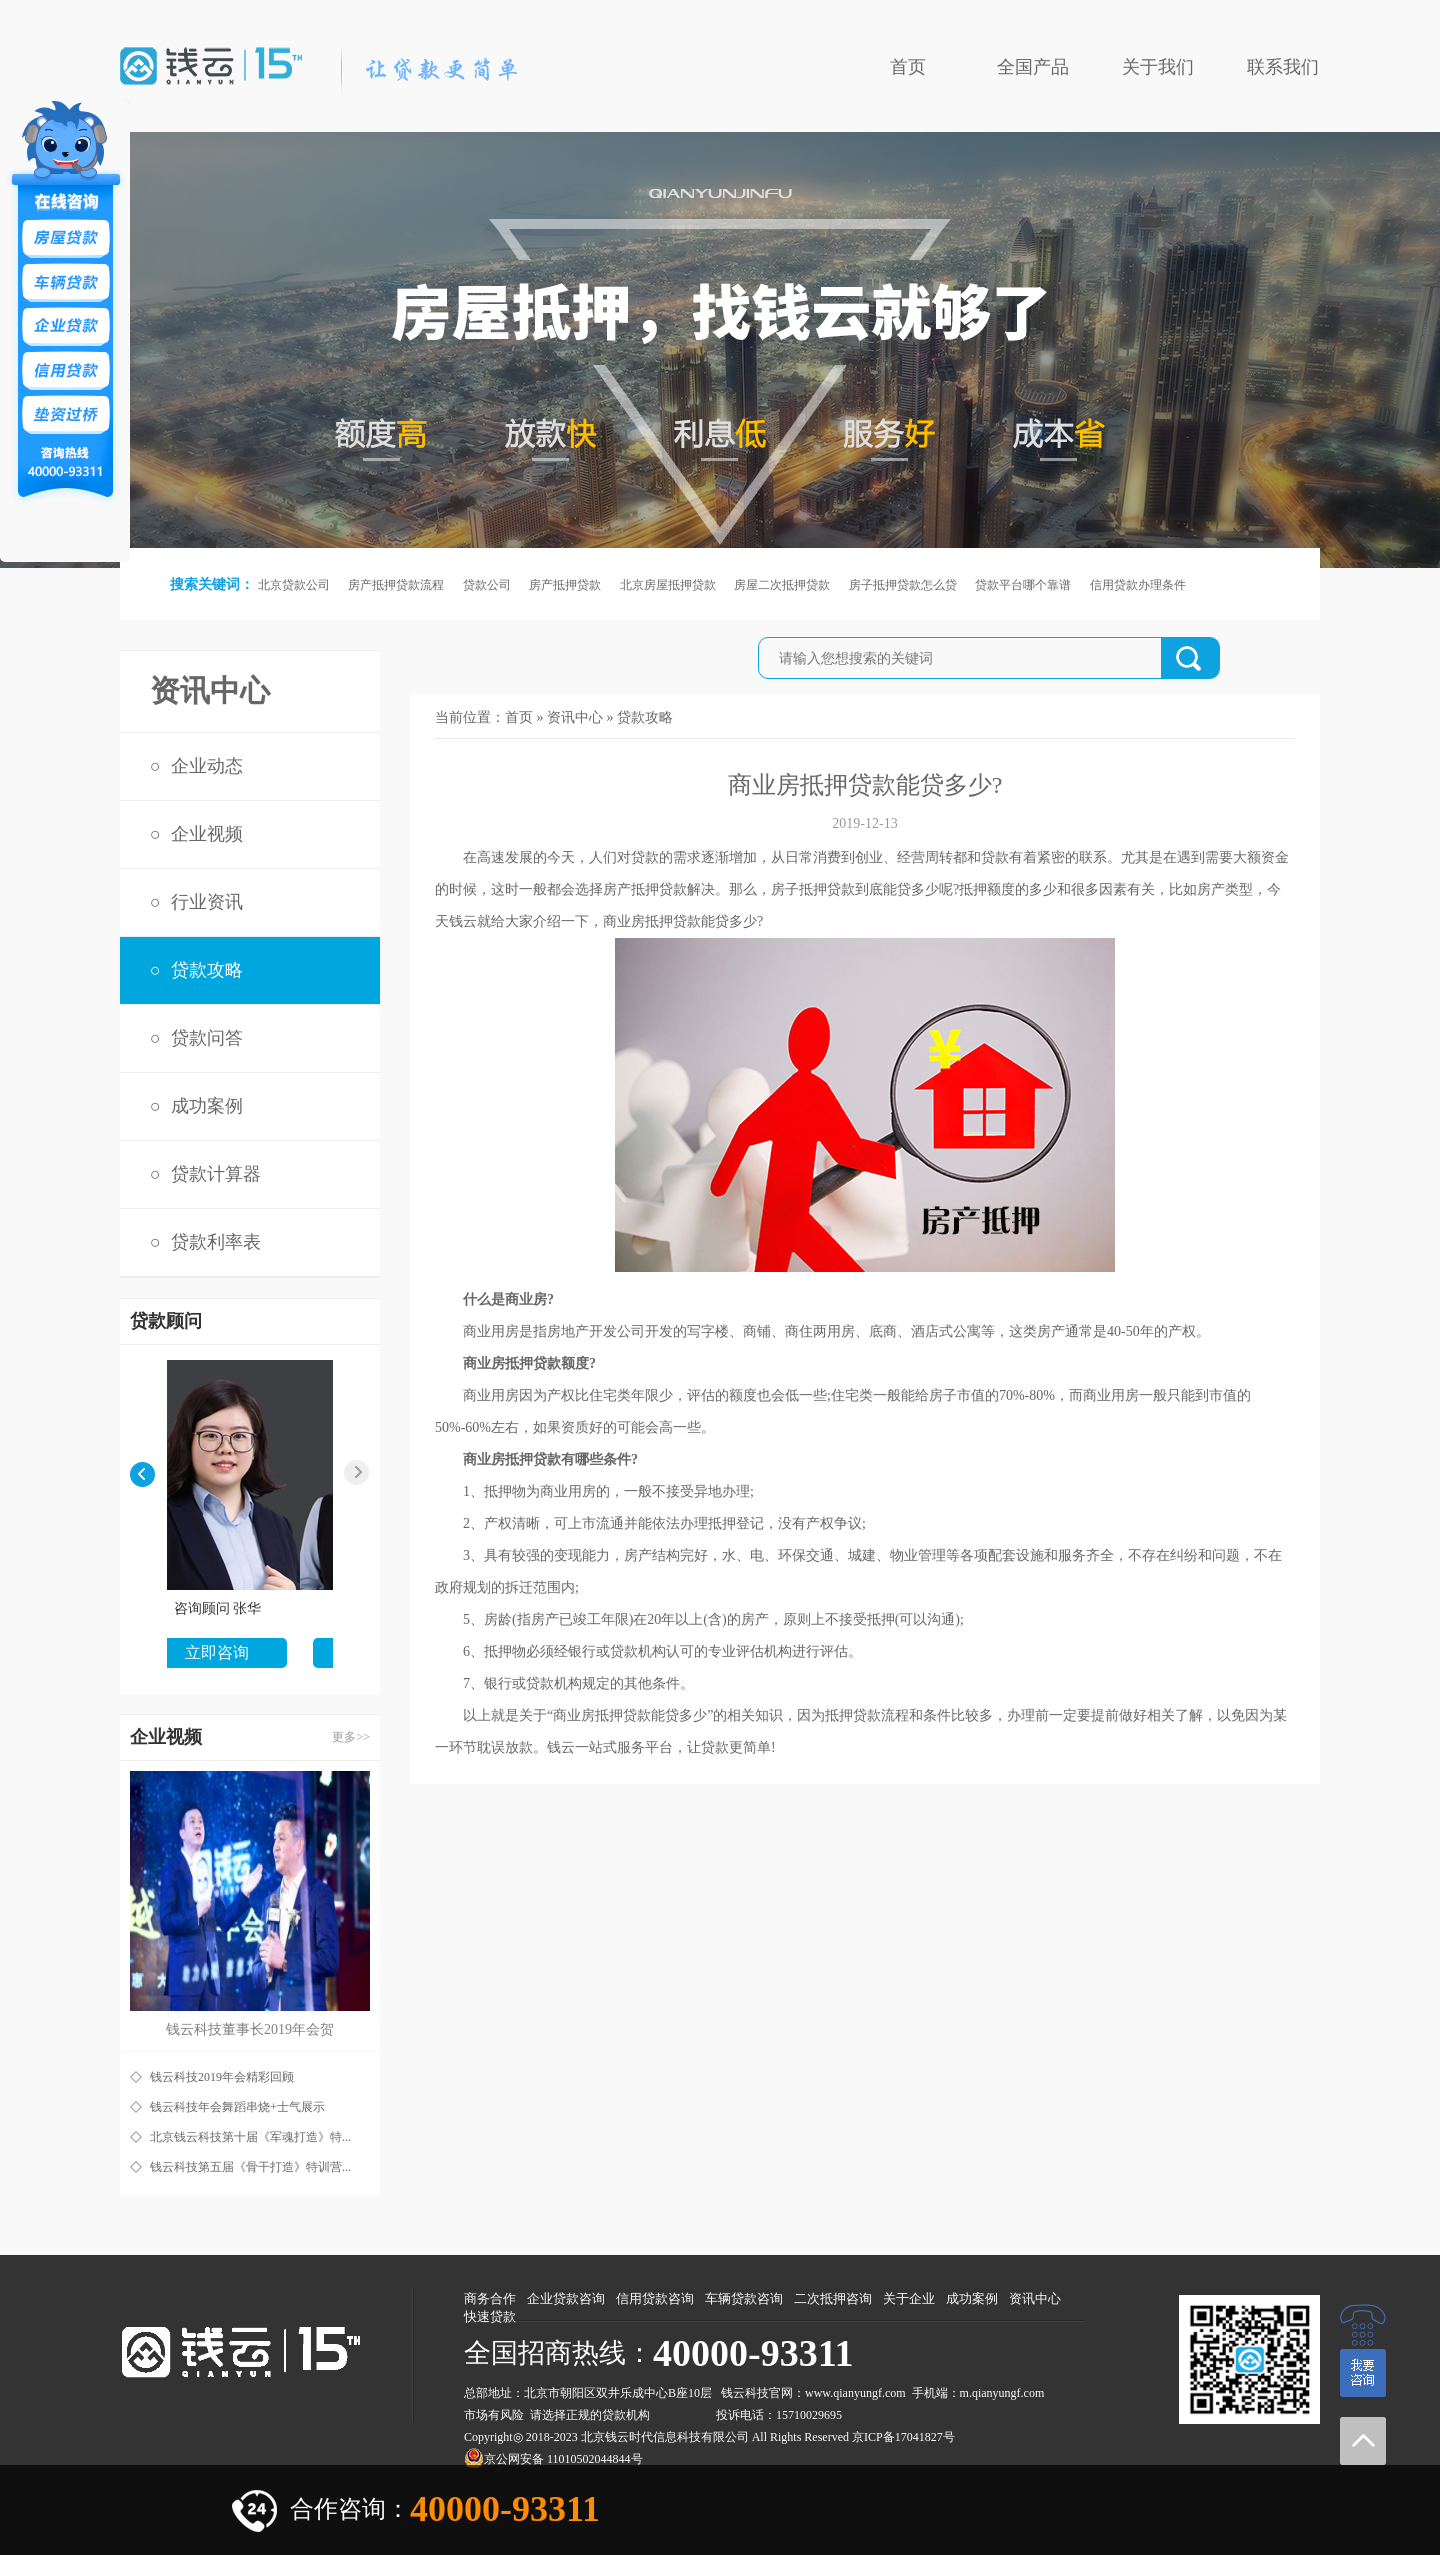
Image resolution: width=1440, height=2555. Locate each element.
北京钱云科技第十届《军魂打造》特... (250, 2137)
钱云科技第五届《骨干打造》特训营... (250, 2167)
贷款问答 (207, 1038)
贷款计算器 (216, 1174)
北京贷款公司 (294, 585)
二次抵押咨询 (833, 2298)
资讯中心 (575, 717)
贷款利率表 (216, 1242)
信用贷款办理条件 (1138, 585)
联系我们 (1283, 67)
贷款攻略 (207, 970)
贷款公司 (487, 585)
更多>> (351, 1737)
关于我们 (1158, 67)
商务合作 (490, 2298)
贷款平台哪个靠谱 (1023, 585)
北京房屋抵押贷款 (668, 585)
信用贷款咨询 (655, 2298)
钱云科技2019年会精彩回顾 (222, 2077)
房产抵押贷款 (565, 585)
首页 (908, 67)
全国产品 (1033, 67)
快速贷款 (490, 2316)
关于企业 (909, 2298)
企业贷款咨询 (566, 2298)
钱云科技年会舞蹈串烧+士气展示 (237, 2107)
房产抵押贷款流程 (396, 585)
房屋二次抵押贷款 (782, 585)
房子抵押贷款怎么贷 (903, 585)
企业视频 (207, 834)
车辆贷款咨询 (744, 2298)
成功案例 (207, 1106)
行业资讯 (207, 902)
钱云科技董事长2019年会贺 (250, 2029)
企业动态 (207, 766)
